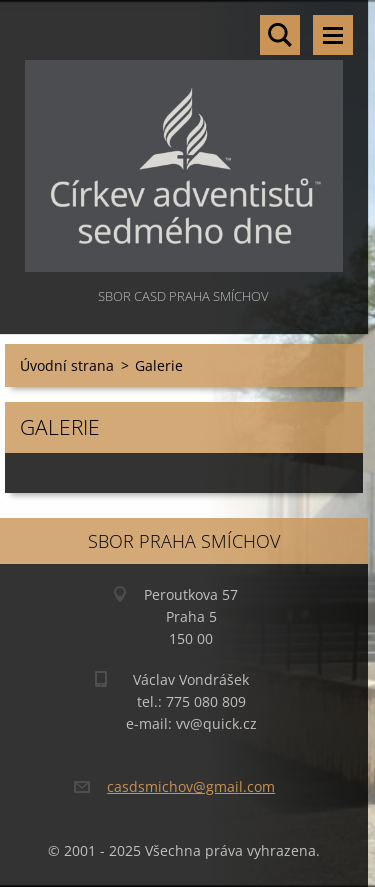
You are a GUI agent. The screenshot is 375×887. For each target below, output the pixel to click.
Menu (333, 35)
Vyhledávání (280, 35)
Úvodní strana (67, 365)
